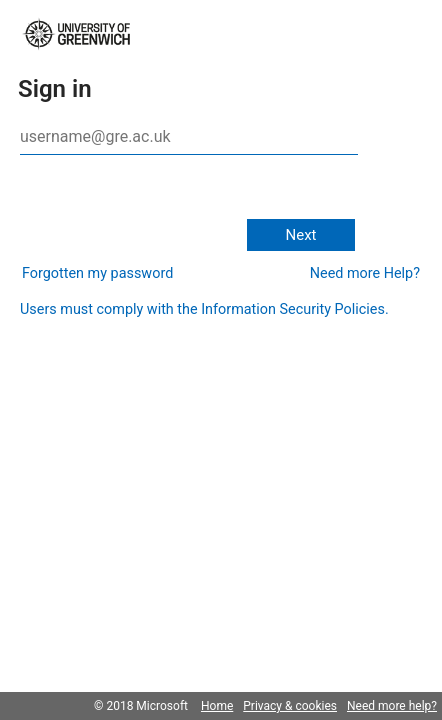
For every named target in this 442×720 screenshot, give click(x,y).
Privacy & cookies (290, 706)
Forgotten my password (97, 273)
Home (217, 706)
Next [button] (300, 235)
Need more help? (392, 706)
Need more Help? (365, 273)
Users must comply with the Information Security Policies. (204, 309)
